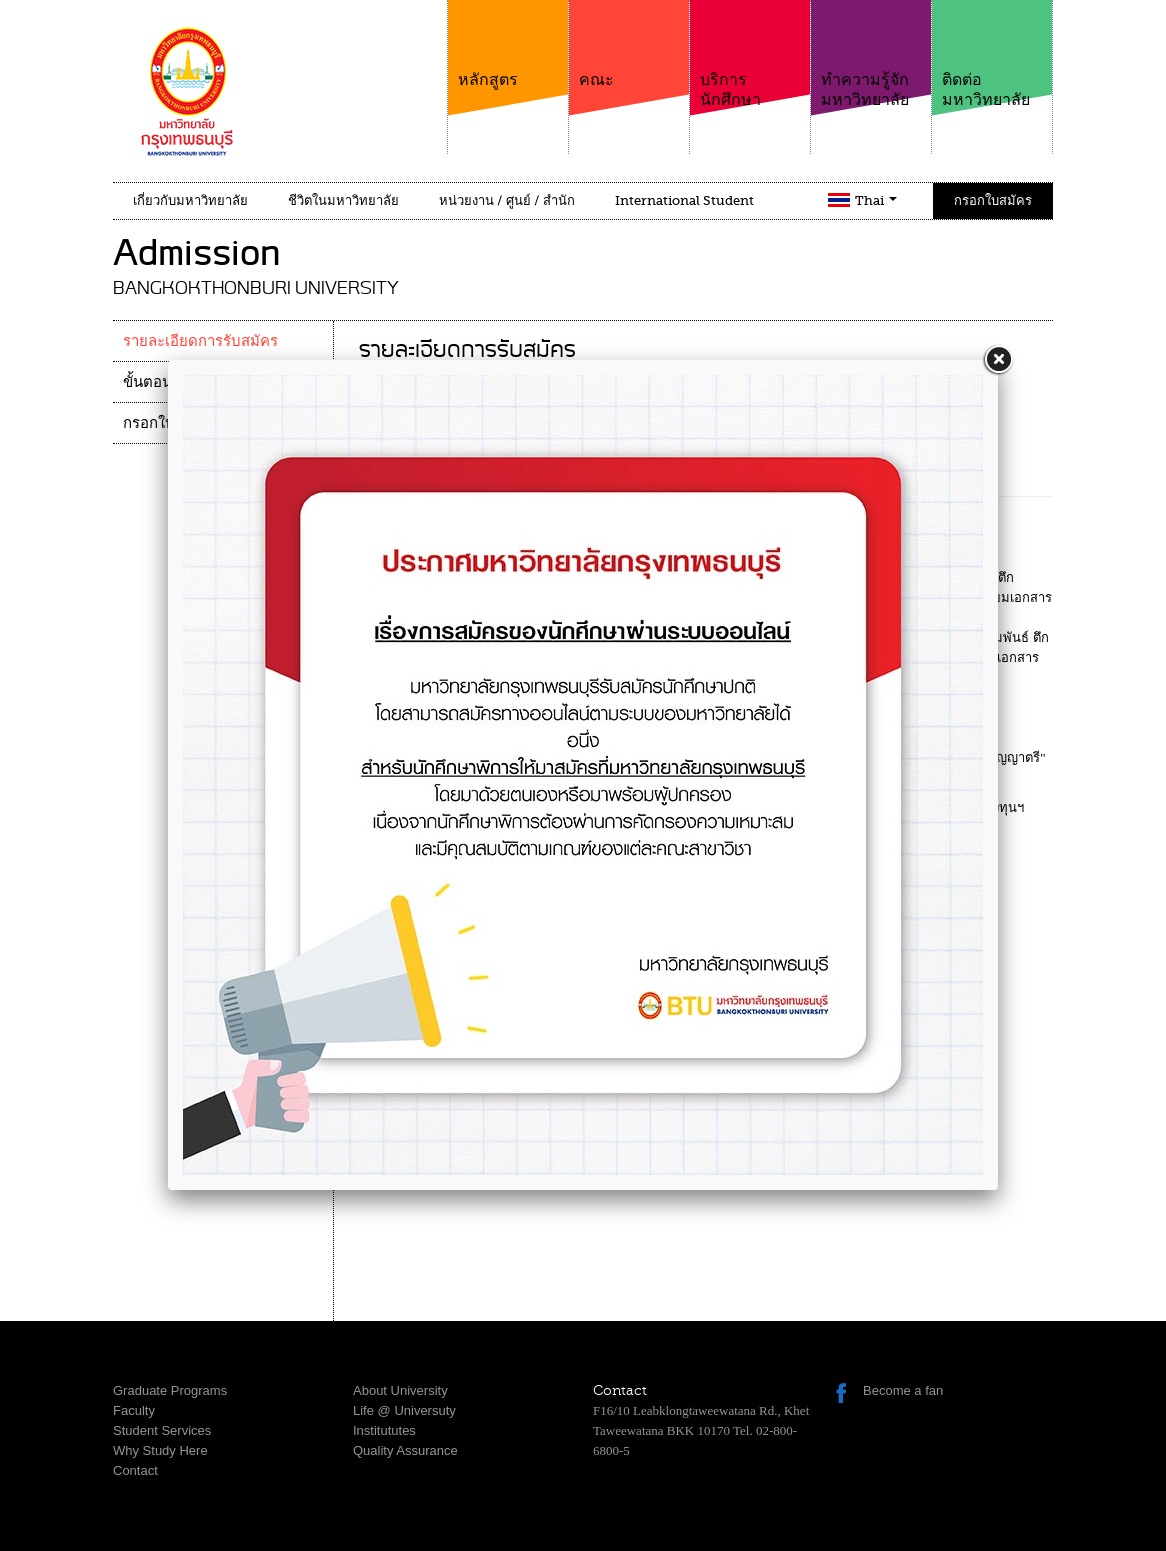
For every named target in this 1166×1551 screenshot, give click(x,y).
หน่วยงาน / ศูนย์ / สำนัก (507, 200)
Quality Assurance (405, 1450)
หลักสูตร (508, 44)
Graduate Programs (170, 1390)
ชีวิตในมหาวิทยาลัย (343, 200)
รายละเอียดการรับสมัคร (200, 341)
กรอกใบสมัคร (993, 200)
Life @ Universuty (404, 1410)
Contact (135, 1470)
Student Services (162, 1430)
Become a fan (903, 1390)
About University (400, 1390)
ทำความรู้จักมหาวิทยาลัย (871, 54)
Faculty (134, 1410)
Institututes (384, 1430)
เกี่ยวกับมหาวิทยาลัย (190, 200)
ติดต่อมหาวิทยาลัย (992, 54)
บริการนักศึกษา (750, 54)
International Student (684, 200)
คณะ (629, 44)
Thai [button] (876, 200)
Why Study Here (160, 1450)
